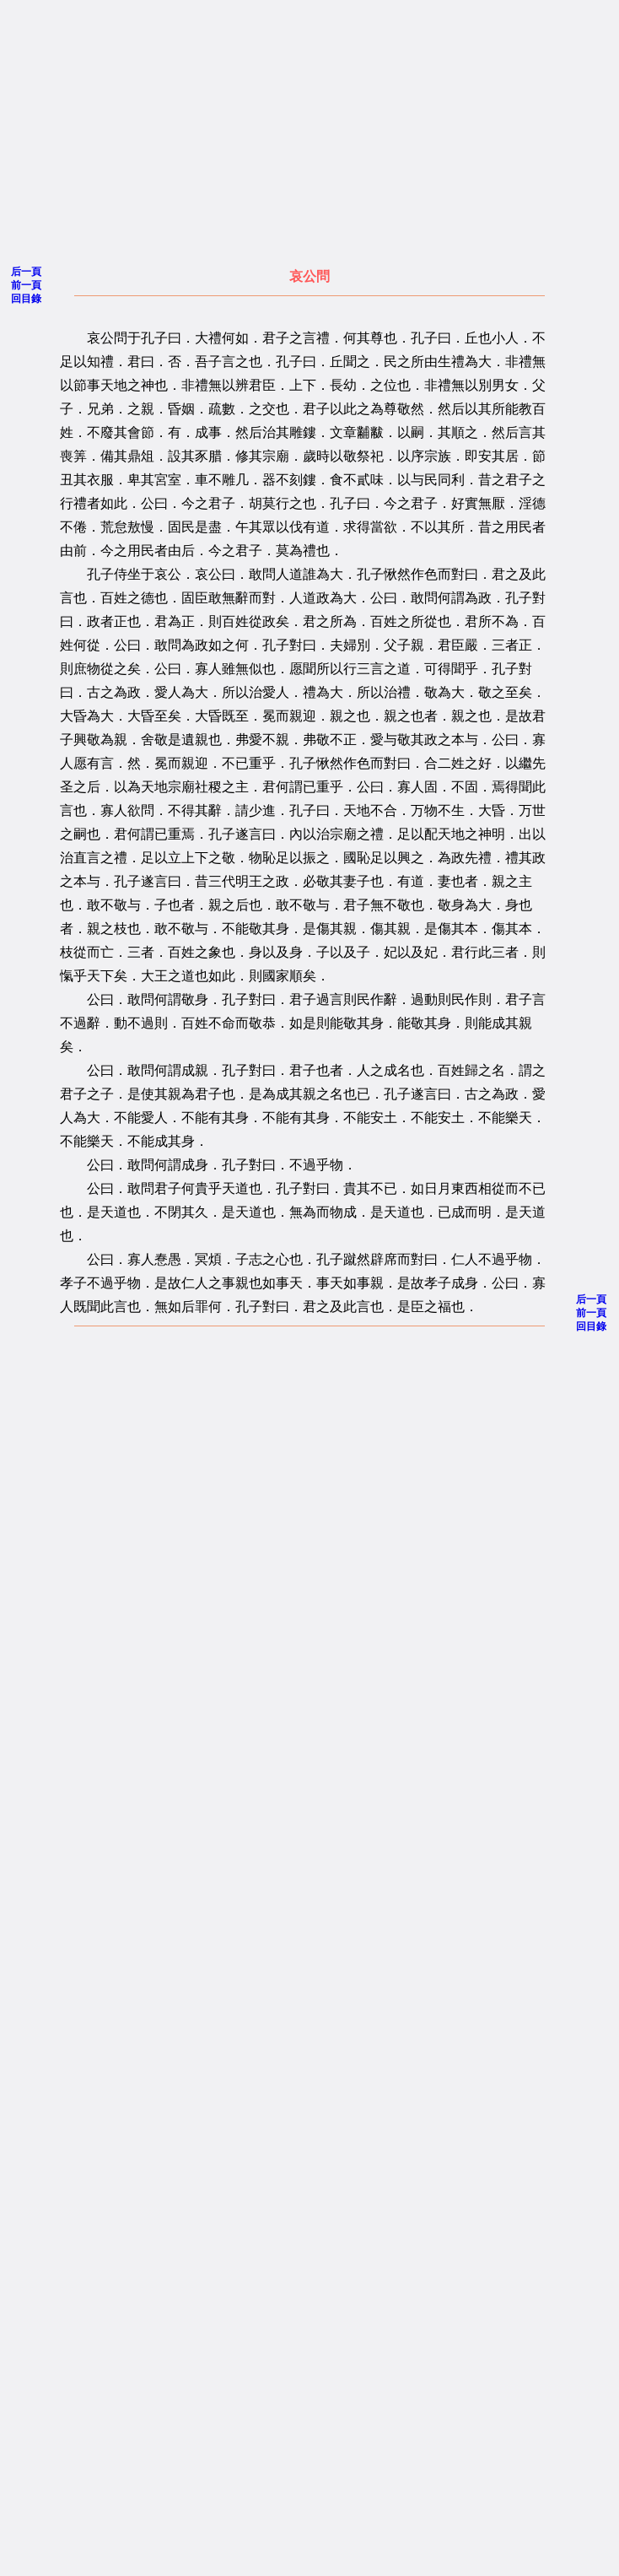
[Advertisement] (266, 127)
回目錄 (26, 299)
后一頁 (26, 272)
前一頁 (26, 285)
